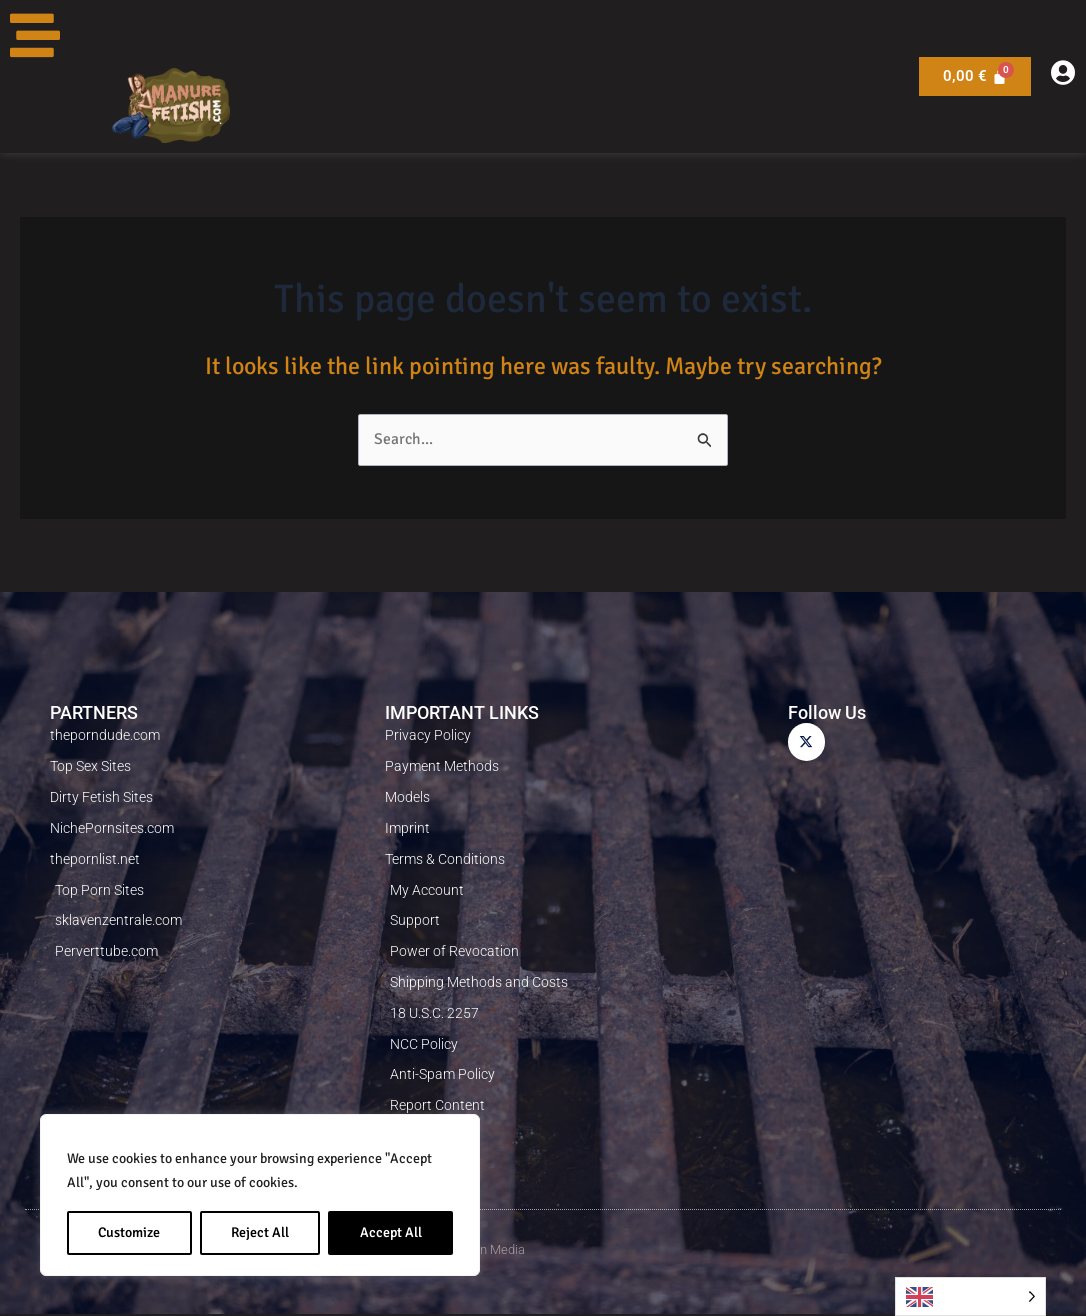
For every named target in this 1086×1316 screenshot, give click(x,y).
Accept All (391, 1232)
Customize (129, 1232)
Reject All (260, 1232)
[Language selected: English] (970, 1296)
